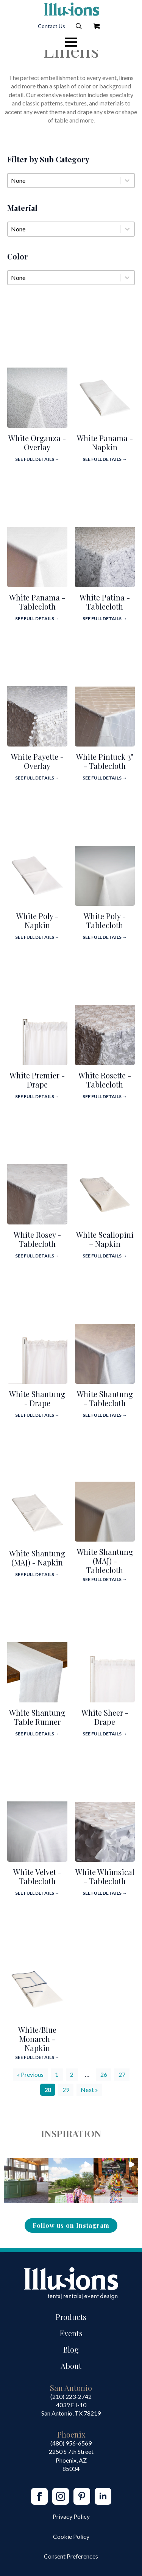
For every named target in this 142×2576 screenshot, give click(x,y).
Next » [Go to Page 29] (89, 2089)
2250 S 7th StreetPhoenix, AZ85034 (71, 2460)
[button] (26, 2180)
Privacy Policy (71, 2516)
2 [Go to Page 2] (71, 2074)
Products (71, 2317)
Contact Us (51, 26)
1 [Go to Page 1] (56, 2074)
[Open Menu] (71, 42)
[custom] (81, 2496)
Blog (71, 2349)
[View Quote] (97, 26)
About (71, 2366)
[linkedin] (103, 2496)
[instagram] (60, 2496)
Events (71, 2333)
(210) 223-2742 (71, 2396)
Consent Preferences (71, 2556)
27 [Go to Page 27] (122, 2074)
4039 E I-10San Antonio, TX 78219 (71, 2409)
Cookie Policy (71, 2536)
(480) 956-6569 (71, 2443)
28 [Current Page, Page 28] (47, 2089)
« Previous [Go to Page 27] (30, 2074)
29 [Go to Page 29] (65, 2089)
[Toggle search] (79, 26)
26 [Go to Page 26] (103, 2074)
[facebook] (39, 2496)
